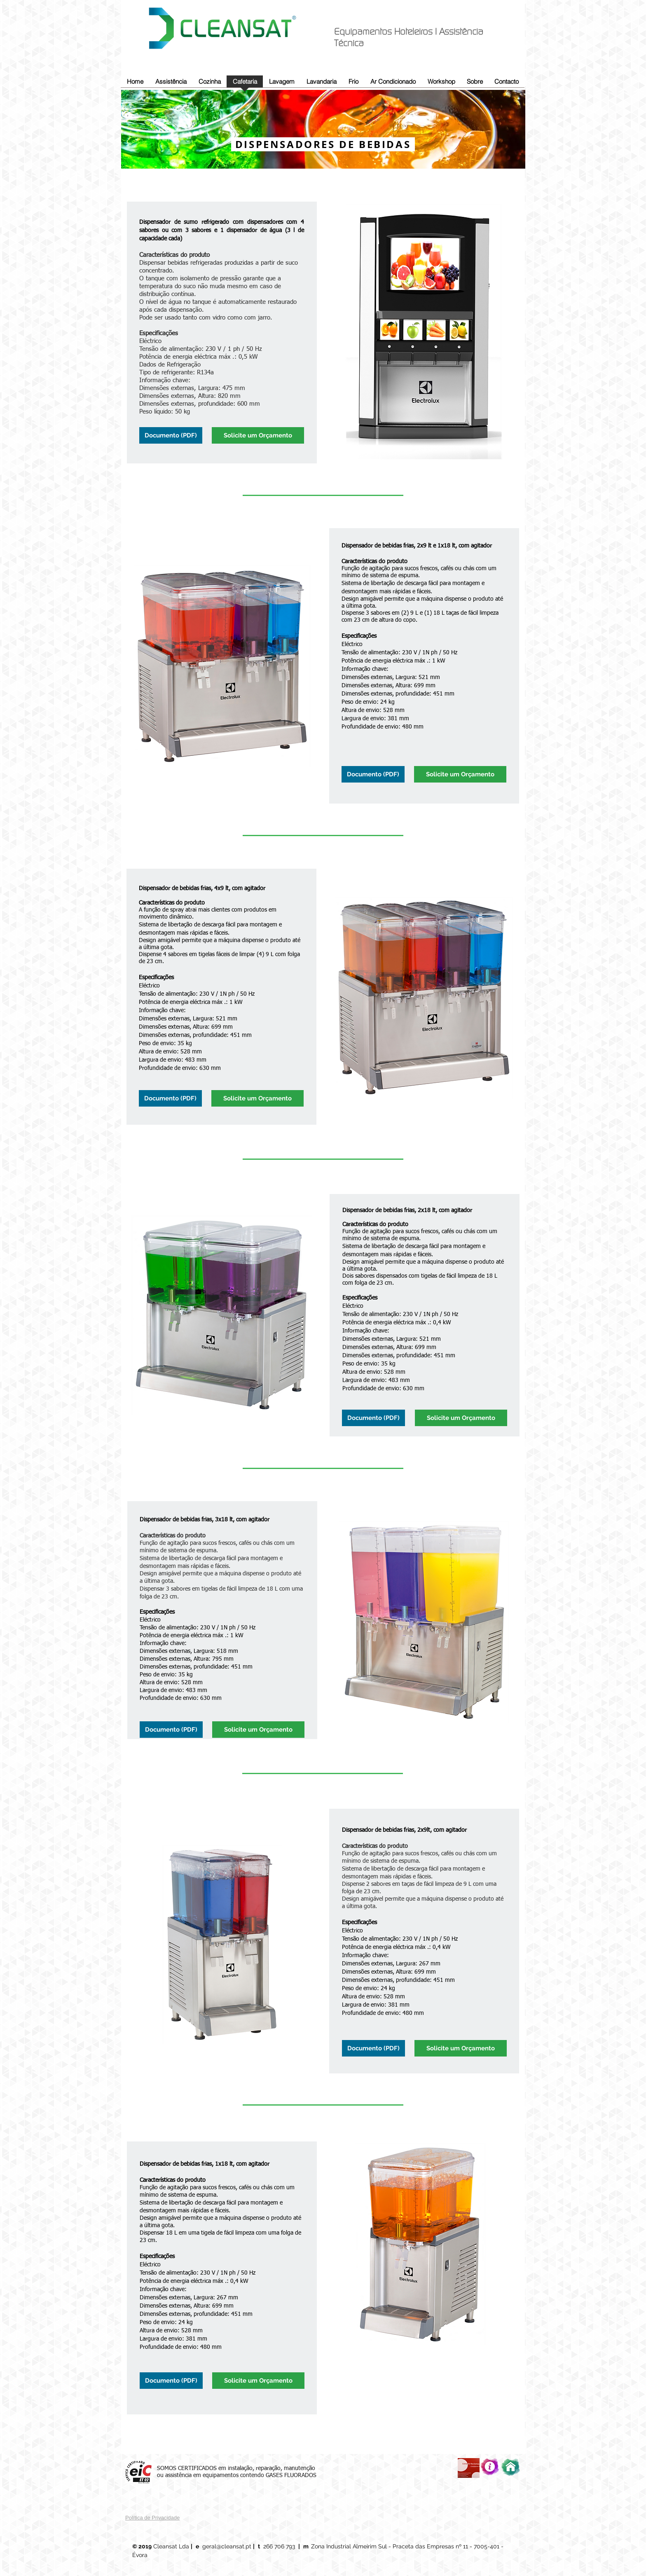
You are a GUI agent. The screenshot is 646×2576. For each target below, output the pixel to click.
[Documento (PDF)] (170, 435)
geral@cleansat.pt (226, 2546)
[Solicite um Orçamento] (258, 435)
